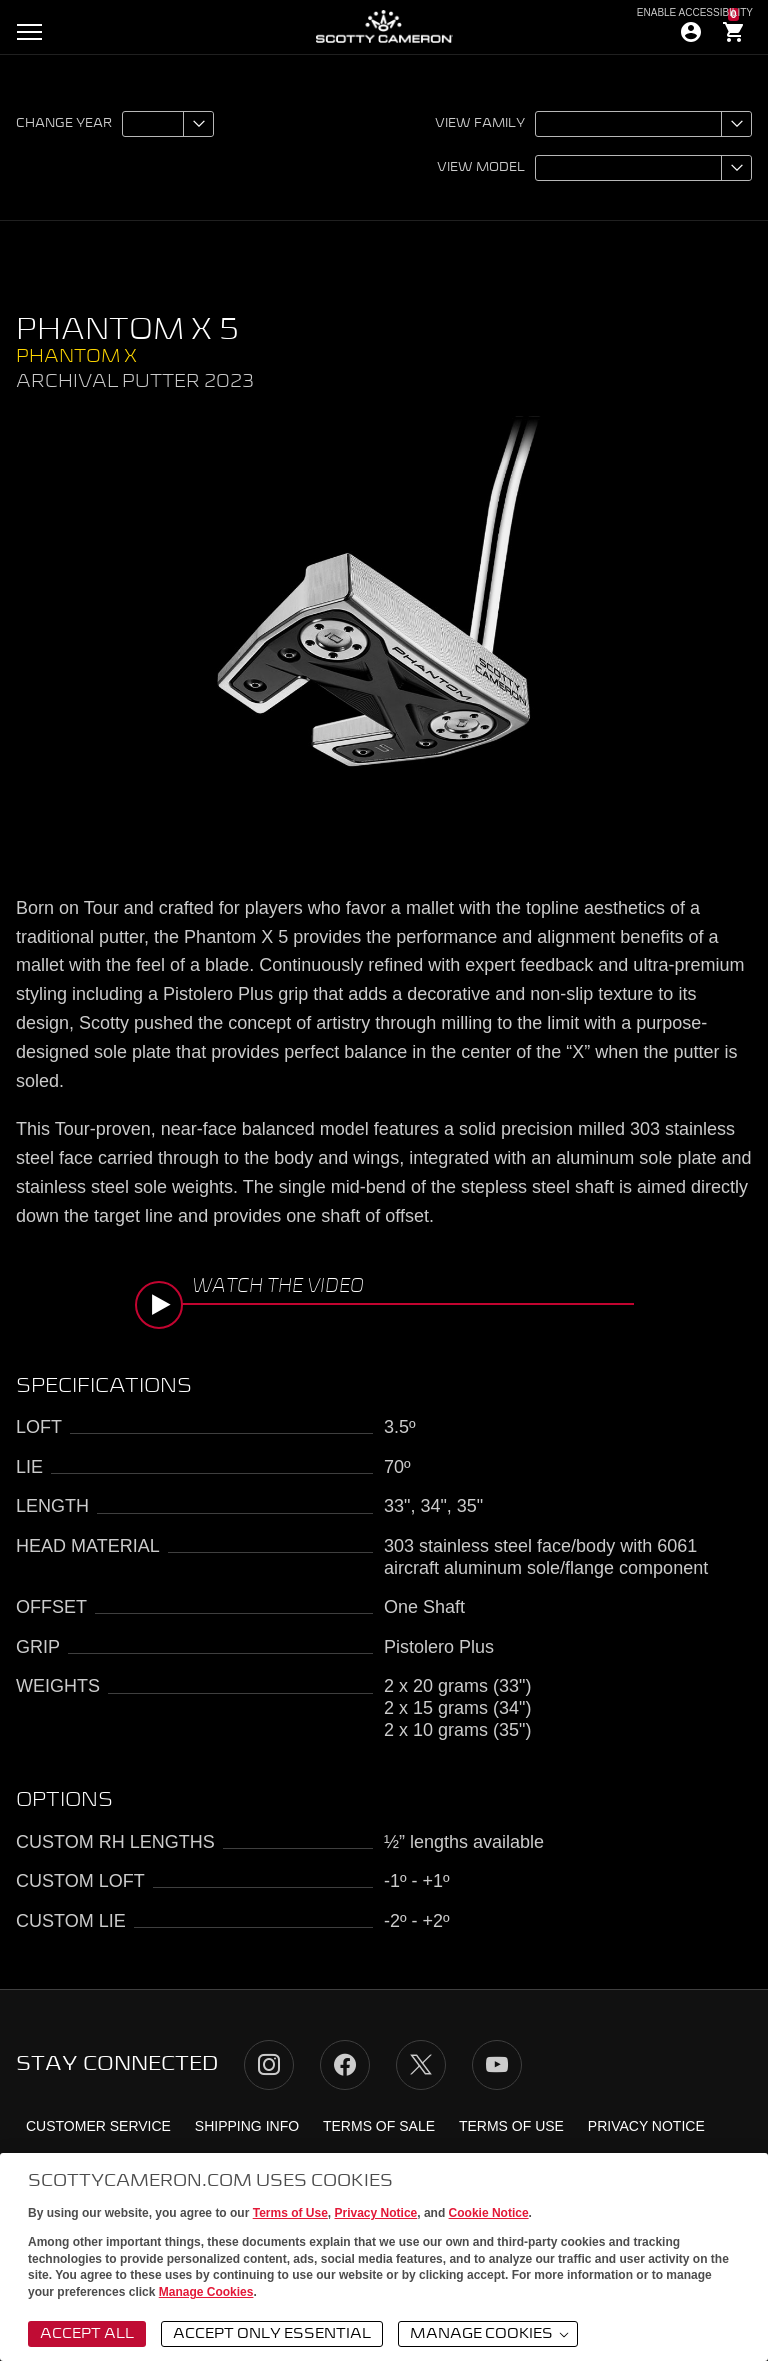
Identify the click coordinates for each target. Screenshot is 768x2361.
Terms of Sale (379, 2126)
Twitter (421, 2065)
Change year (64, 124)
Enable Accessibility (695, 13)
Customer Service (98, 2126)
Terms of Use (290, 2213)
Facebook (345, 2065)
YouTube (497, 2065)
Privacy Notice (376, 2213)
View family (480, 124)
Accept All (87, 2334)
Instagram (269, 2065)
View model (481, 168)
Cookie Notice (489, 2213)
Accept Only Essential (272, 2334)
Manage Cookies (206, 2292)
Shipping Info (247, 2126)
